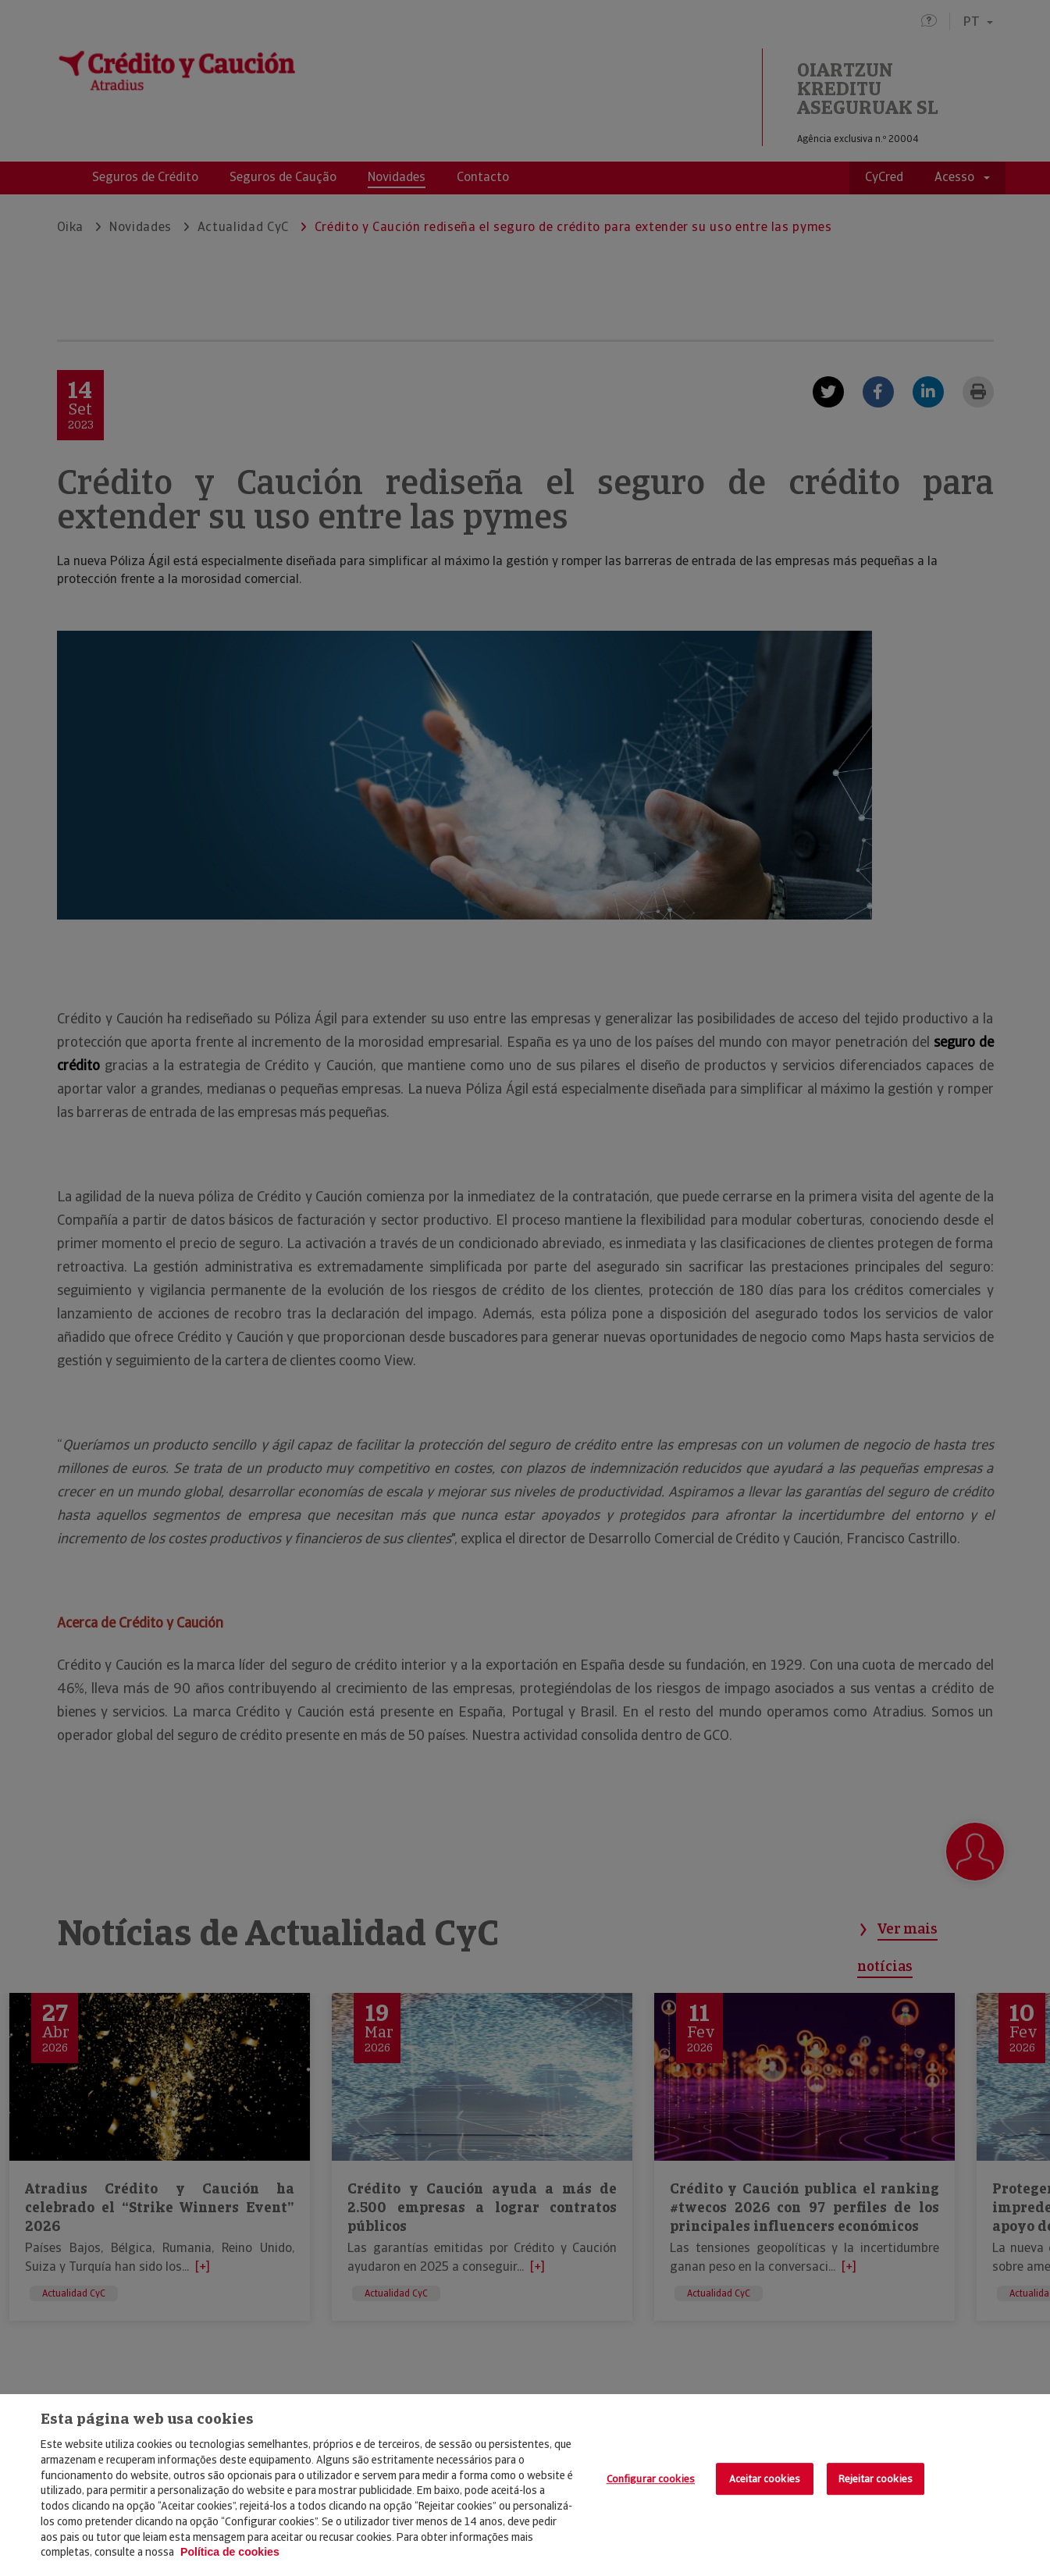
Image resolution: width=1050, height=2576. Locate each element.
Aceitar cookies (764, 2478)
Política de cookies (229, 2552)
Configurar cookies (651, 2478)
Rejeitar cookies (875, 2478)
